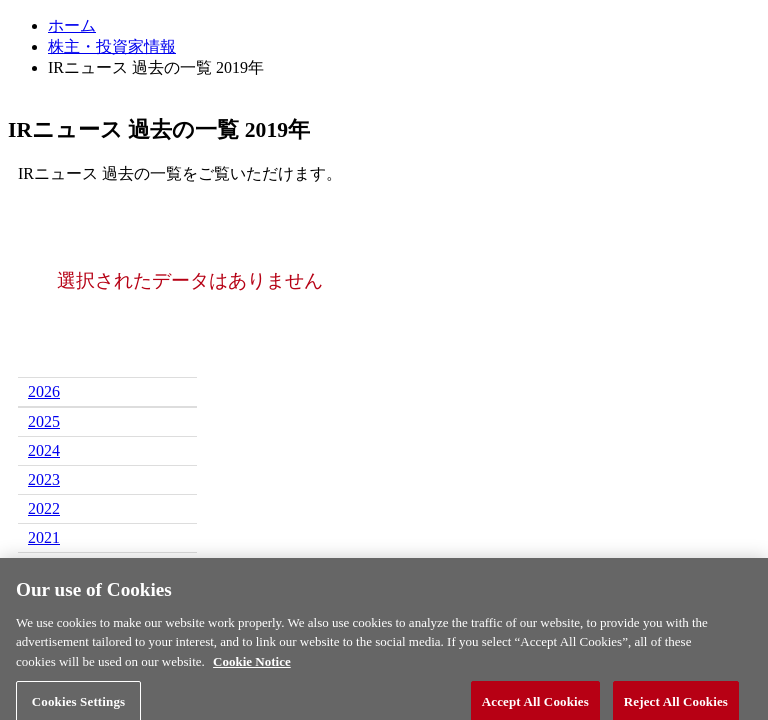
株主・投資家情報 (112, 46)
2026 (44, 391)
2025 (44, 421)
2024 (44, 450)
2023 (44, 479)
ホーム (72, 25)
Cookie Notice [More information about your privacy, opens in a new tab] (252, 667)
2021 (44, 537)
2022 (44, 508)
